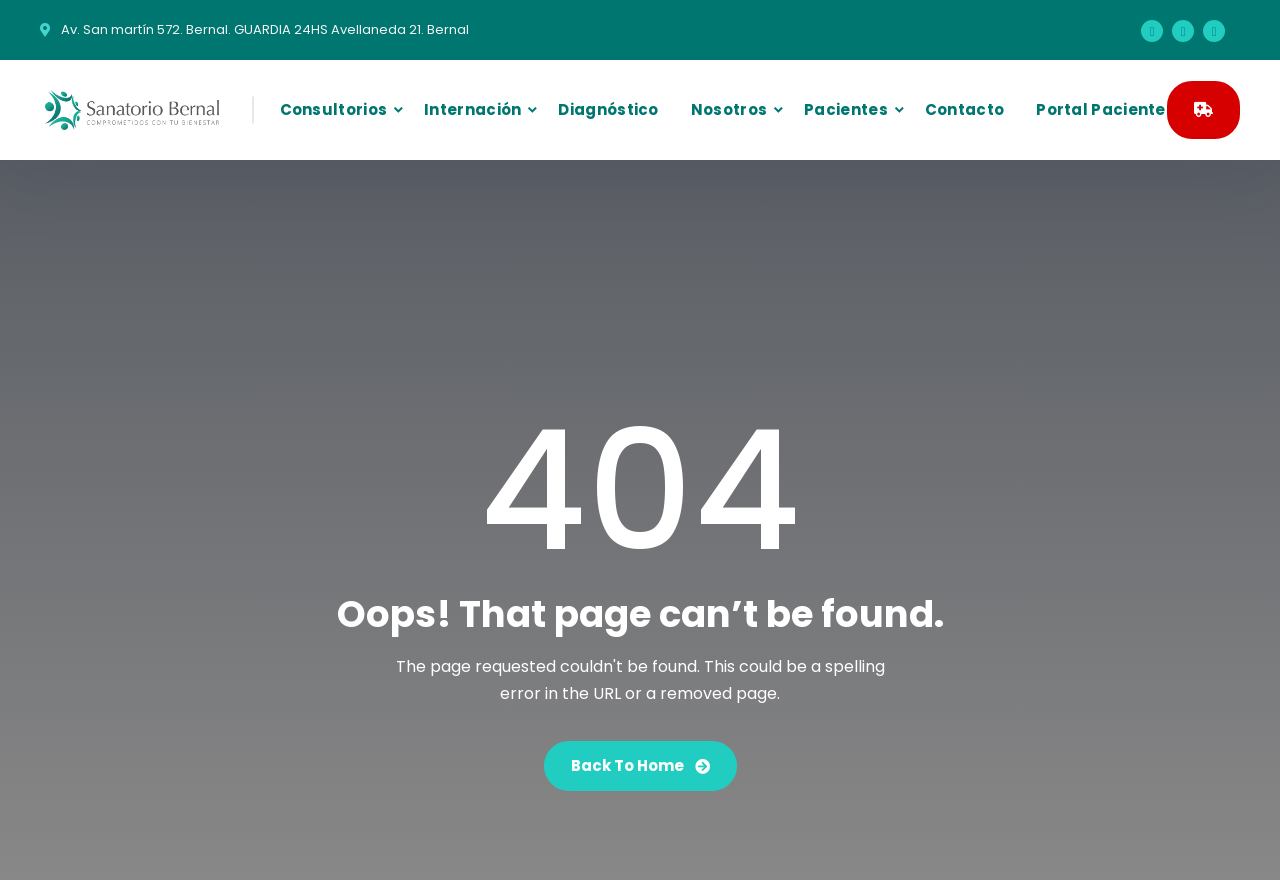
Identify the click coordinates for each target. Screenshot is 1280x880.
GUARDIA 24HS (1203, 109)
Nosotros (729, 109)
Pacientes (846, 109)
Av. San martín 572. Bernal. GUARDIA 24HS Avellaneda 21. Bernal (265, 29)
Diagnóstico (608, 109)
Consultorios (334, 109)
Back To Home (640, 765)
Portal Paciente (1101, 109)
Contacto (964, 109)
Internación (472, 109)
